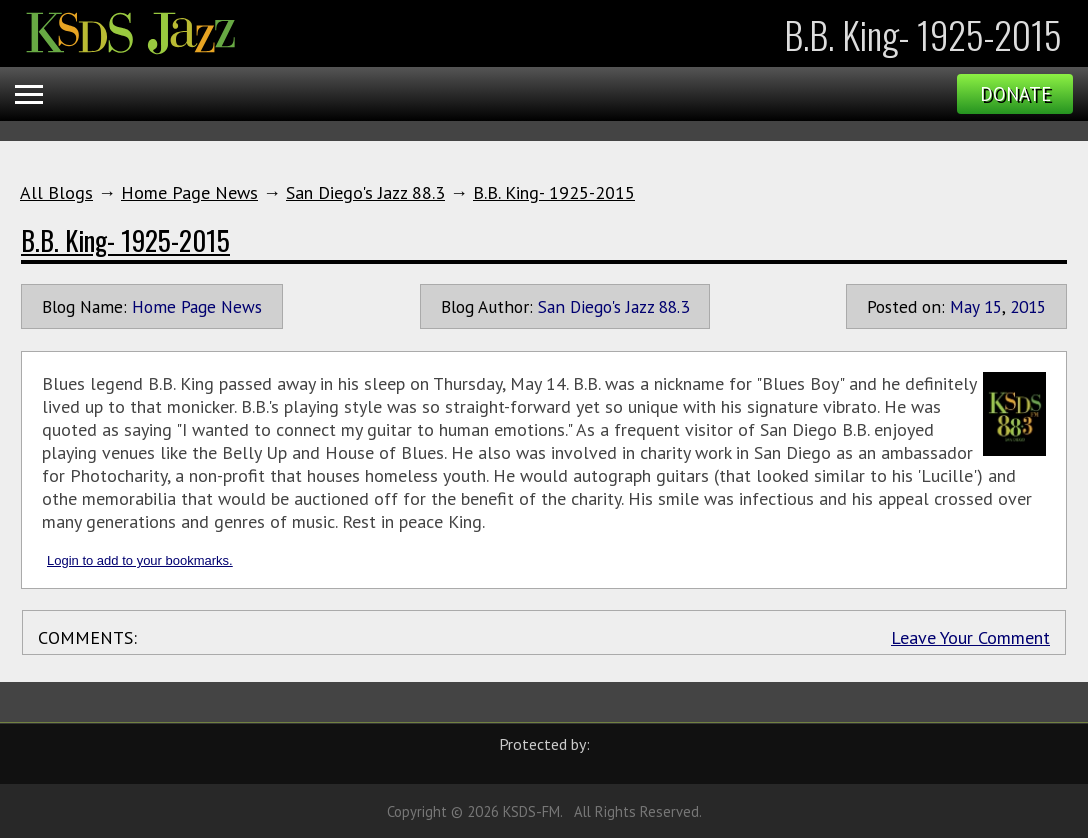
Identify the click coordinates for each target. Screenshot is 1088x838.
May (964, 306)
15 (993, 306)
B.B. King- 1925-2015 (554, 192)
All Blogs (56, 192)
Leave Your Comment (970, 637)
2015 (1028, 306)
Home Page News (189, 192)
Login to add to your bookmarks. (140, 560)
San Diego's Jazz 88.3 (365, 192)
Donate (1015, 94)
